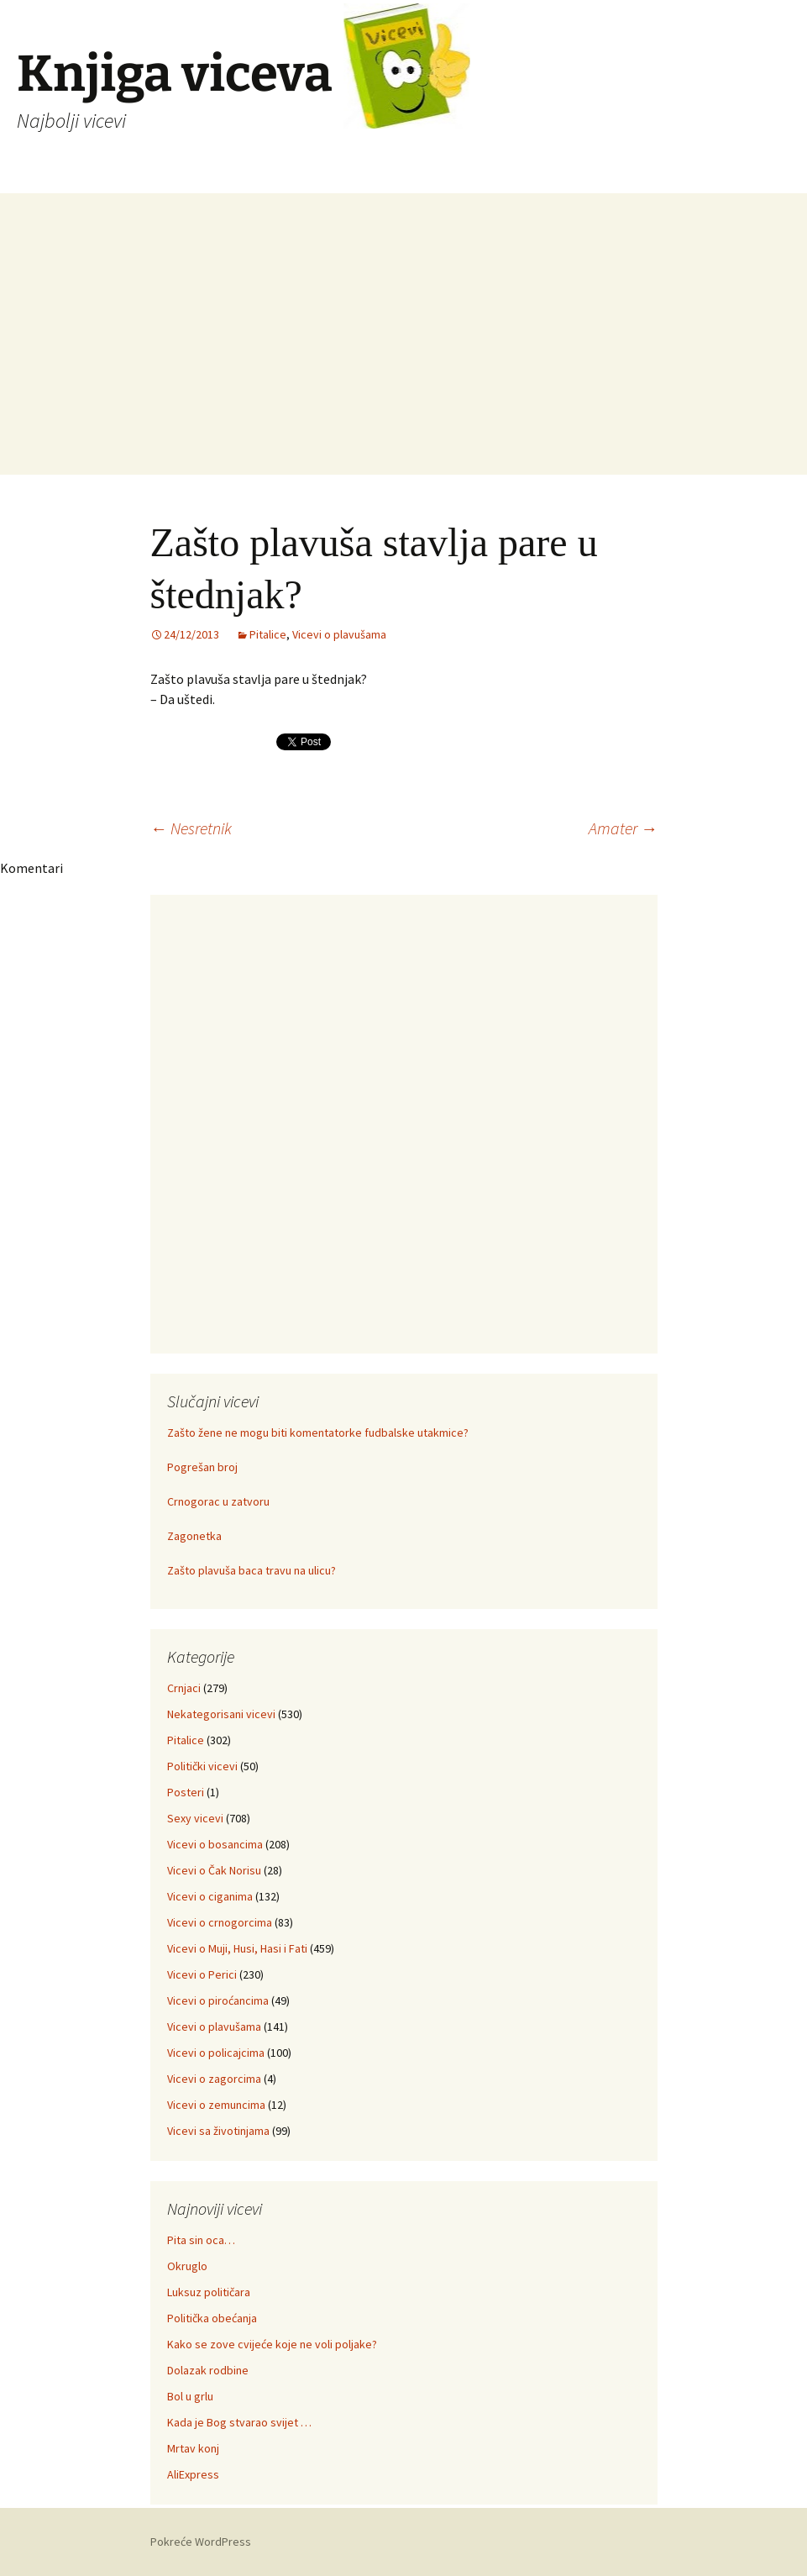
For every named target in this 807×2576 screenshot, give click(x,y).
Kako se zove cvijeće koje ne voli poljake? (272, 2344)
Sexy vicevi (195, 1818)
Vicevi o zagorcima (214, 2078)
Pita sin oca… (201, 2239)
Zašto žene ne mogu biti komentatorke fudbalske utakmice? (318, 1432)
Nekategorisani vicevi (221, 1714)
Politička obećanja (212, 2318)
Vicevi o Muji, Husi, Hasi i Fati (237, 1948)
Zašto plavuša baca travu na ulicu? (251, 1570)
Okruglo (187, 2266)
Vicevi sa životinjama (218, 2130)
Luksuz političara (208, 2292)
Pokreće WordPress (200, 2541)
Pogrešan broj (202, 1467)
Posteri (185, 1792)
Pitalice (267, 634)
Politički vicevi (202, 1766)
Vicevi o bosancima (215, 1844)
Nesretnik (191, 828)
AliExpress (193, 2474)
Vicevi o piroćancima (218, 2000)
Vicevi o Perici (202, 1974)
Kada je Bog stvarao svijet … (239, 2422)
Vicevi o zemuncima (216, 2104)
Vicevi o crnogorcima (219, 1922)
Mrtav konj (193, 2448)
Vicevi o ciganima (210, 1896)
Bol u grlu (190, 2396)
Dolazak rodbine (208, 2370)
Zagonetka (194, 1535)
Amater (623, 828)
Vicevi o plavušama (339, 634)
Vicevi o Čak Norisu (214, 1870)
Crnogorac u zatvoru (218, 1501)
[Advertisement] (403, 357)
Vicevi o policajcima (216, 2052)
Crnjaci (184, 1687)
